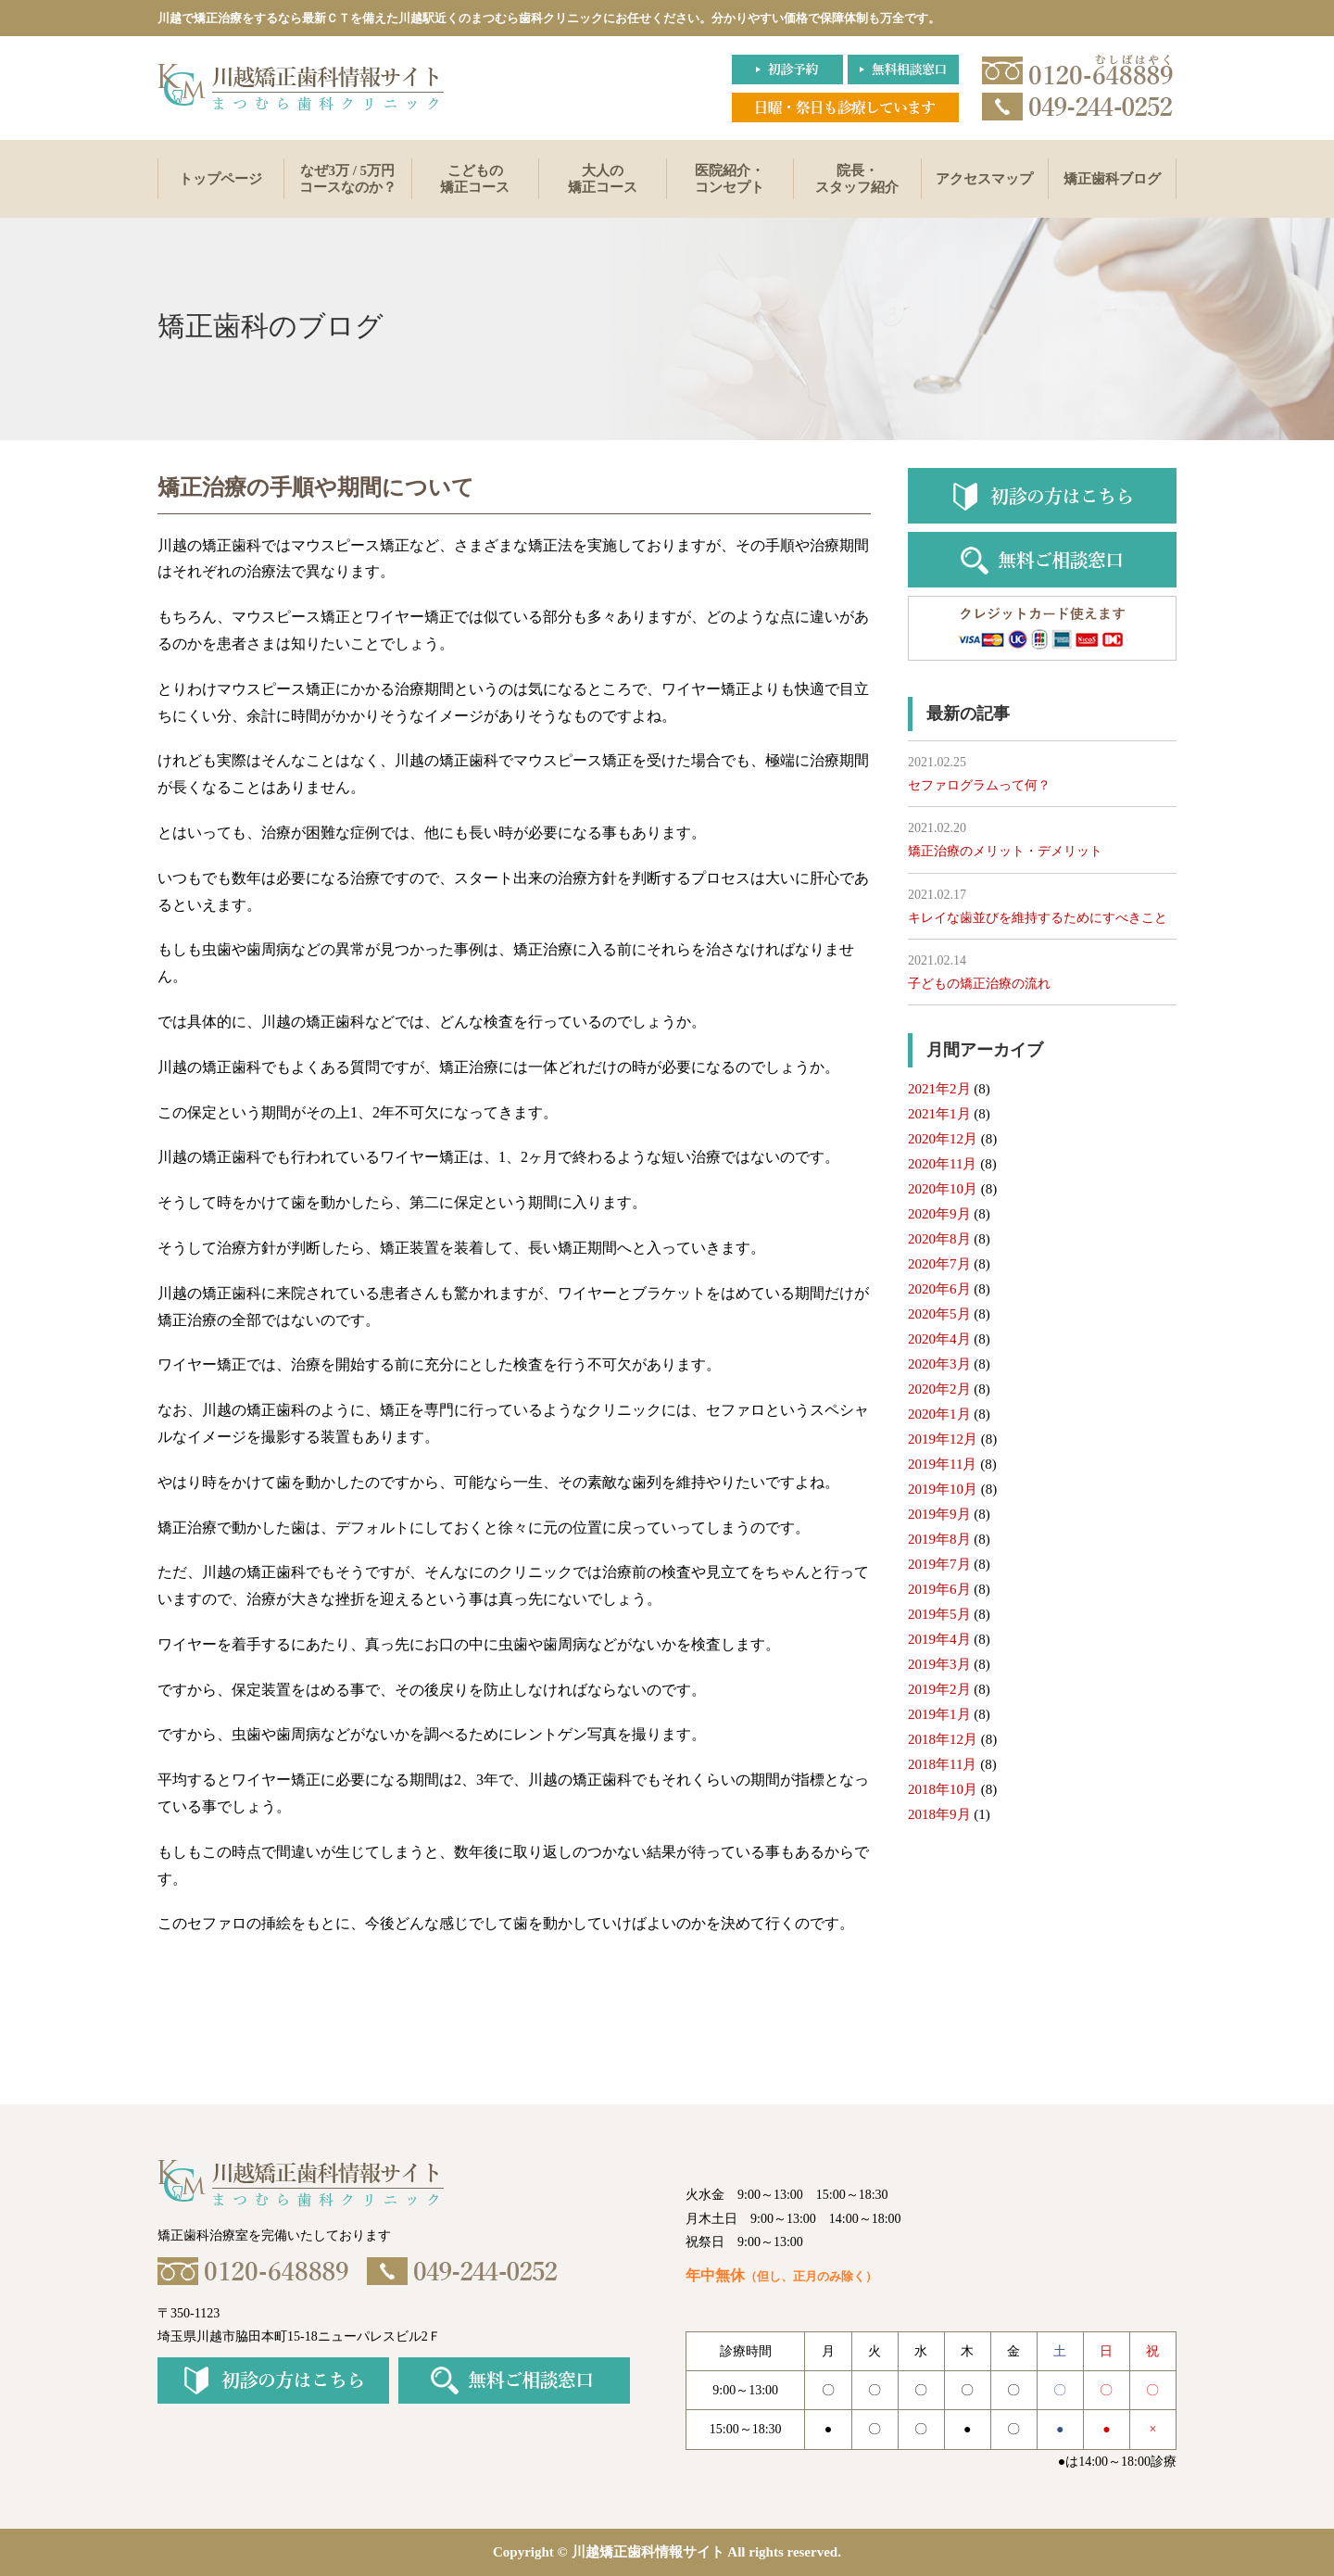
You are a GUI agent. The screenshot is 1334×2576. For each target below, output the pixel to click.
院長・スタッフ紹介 (857, 179)
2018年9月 (939, 1814)
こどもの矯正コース (475, 179)
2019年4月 (939, 1639)
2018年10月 (942, 1789)
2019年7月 (939, 1564)
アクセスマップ (984, 178)
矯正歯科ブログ (1112, 178)
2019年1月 (939, 1714)
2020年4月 (939, 1339)
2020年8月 (939, 1238)
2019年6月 (939, 1589)
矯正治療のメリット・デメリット (1005, 851)
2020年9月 (939, 1213)
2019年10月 (942, 1489)
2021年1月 (939, 1113)
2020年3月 (939, 1364)
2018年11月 (942, 1764)
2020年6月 (939, 1289)
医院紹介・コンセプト (729, 179)
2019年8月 (939, 1539)
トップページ (220, 178)
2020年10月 (942, 1188)
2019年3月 (939, 1664)
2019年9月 (939, 1514)
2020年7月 (939, 1263)
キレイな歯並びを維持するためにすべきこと (1037, 918)
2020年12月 (942, 1138)
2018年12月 (942, 1739)
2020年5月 (939, 1314)
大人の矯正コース (602, 179)
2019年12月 (942, 1439)
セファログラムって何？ (979, 785)
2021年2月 (939, 1088)
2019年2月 (939, 1689)
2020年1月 (939, 1414)
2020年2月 (939, 1389)
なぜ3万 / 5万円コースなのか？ (347, 179)
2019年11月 (942, 1464)
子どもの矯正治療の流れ (979, 984)
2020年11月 (942, 1163)
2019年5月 (939, 1614)
